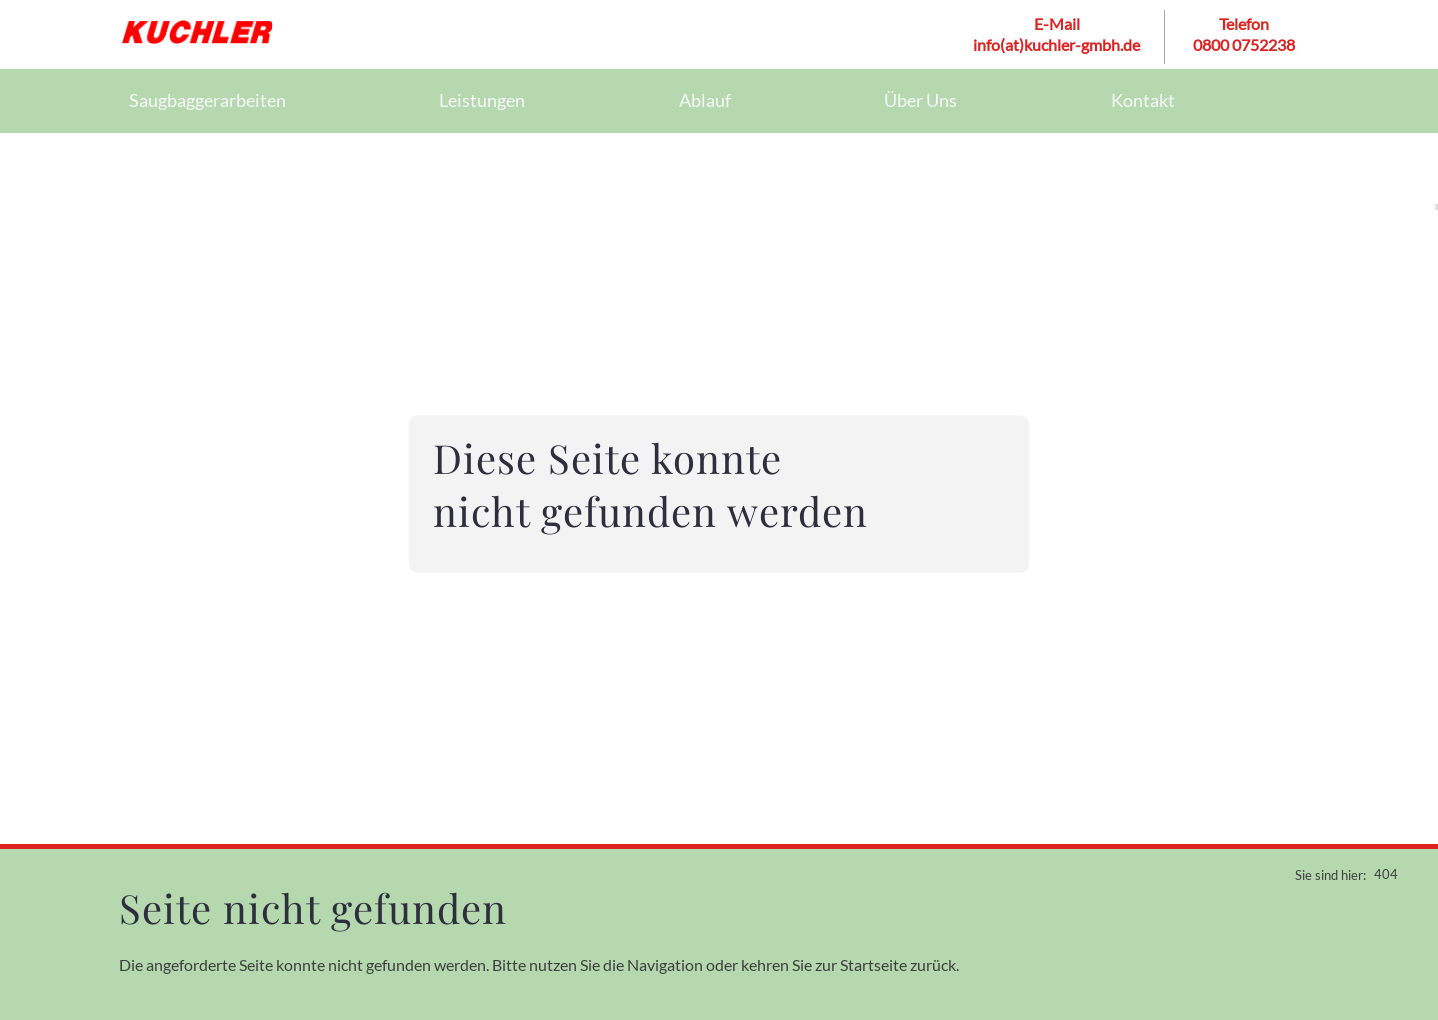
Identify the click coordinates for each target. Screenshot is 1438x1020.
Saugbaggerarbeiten (206, 99)
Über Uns (920, 99)
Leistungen (481, 99)
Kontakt (1142, 99)
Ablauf (704, 99)
